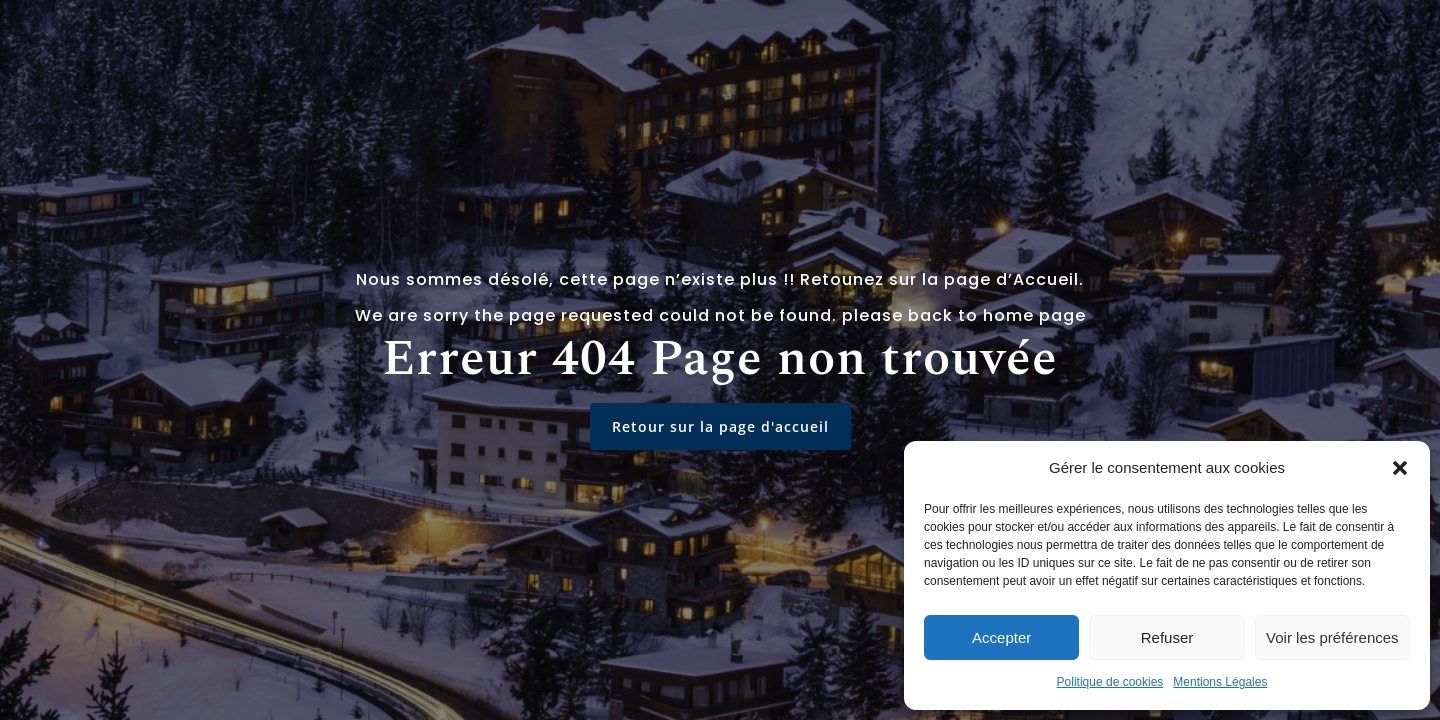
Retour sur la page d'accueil (720, 426)
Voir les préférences (1332, 637)
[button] (1400, 468)
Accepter (1001, 637)
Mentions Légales (1220, 682)
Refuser (1167, 637)
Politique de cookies (1110, 682)
